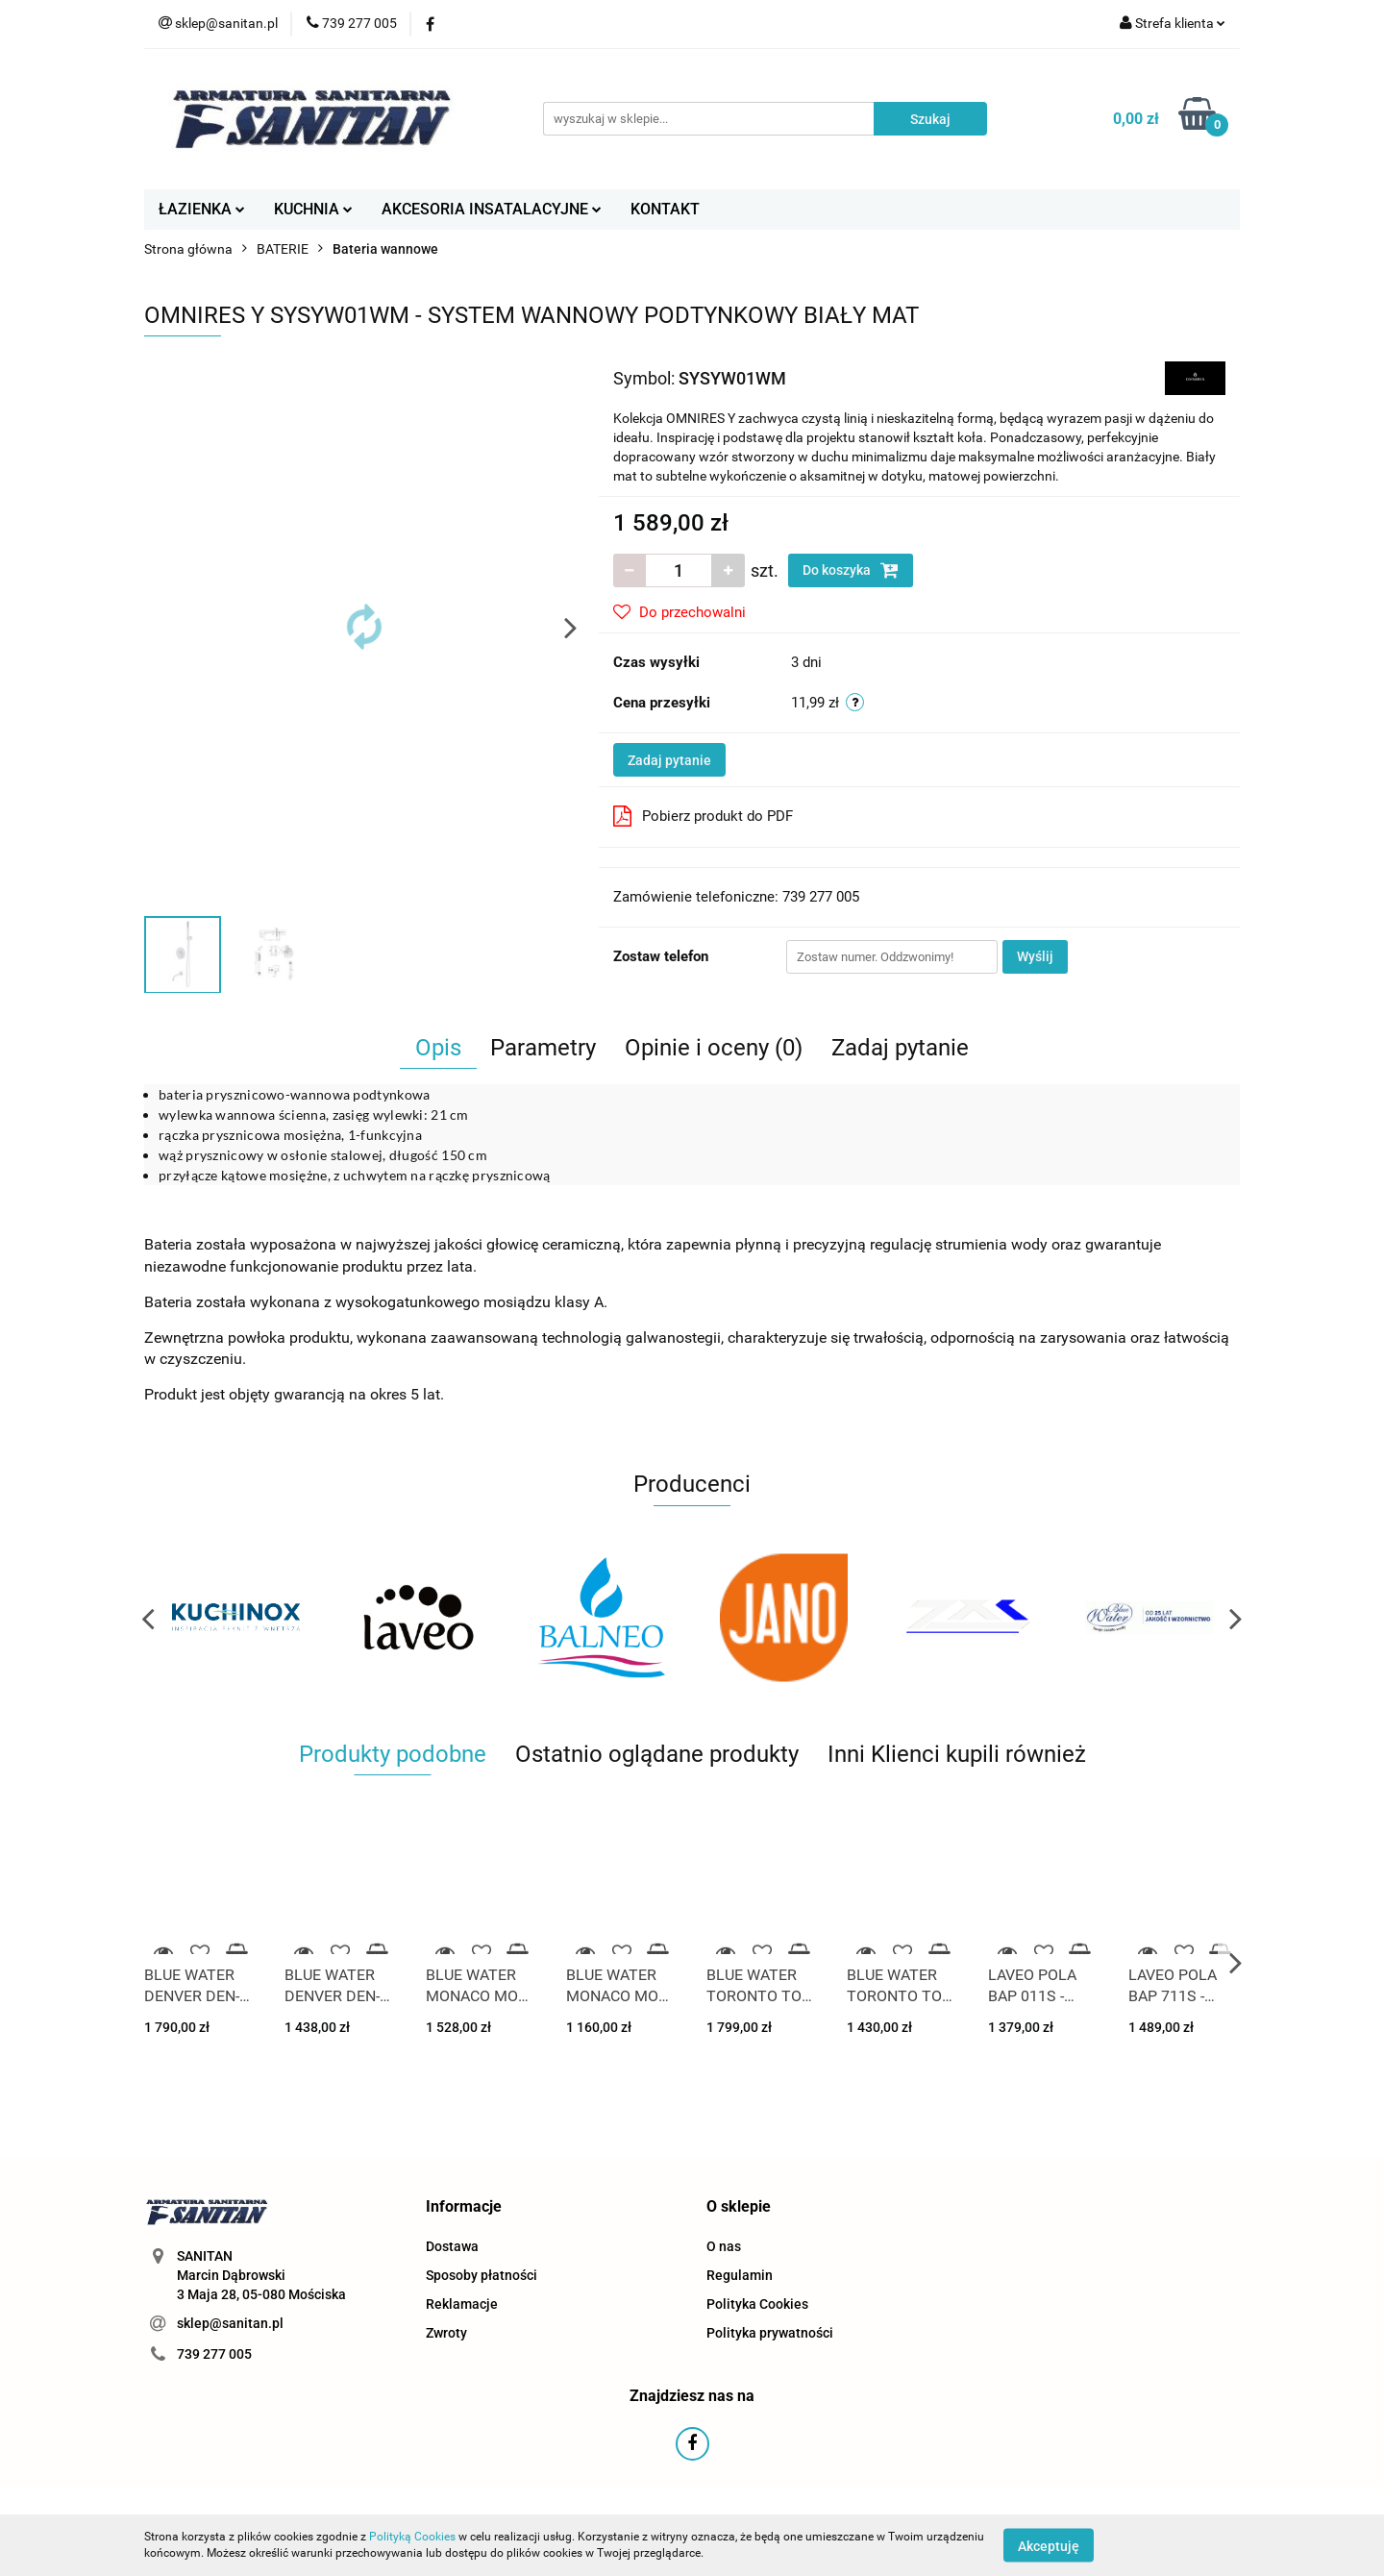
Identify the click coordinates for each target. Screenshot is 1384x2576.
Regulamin (739, 2275)
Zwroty (446, 2333)
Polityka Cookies (757, 2304)
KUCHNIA (313, 209)
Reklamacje (462, 2304)
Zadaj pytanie (669, 760)
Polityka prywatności (769, 2333)
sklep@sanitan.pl (230, 2323)
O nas (723, 2246)
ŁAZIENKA (202, 209)
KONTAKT (665, 209)
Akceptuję (1048, 2545)
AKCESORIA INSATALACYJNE (492, 209)
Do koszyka (851, 570)
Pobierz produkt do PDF (703, 816)
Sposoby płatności (481, 2275)
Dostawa (452, 2246)
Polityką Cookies (412, 2536)
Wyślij (1035, 956)
